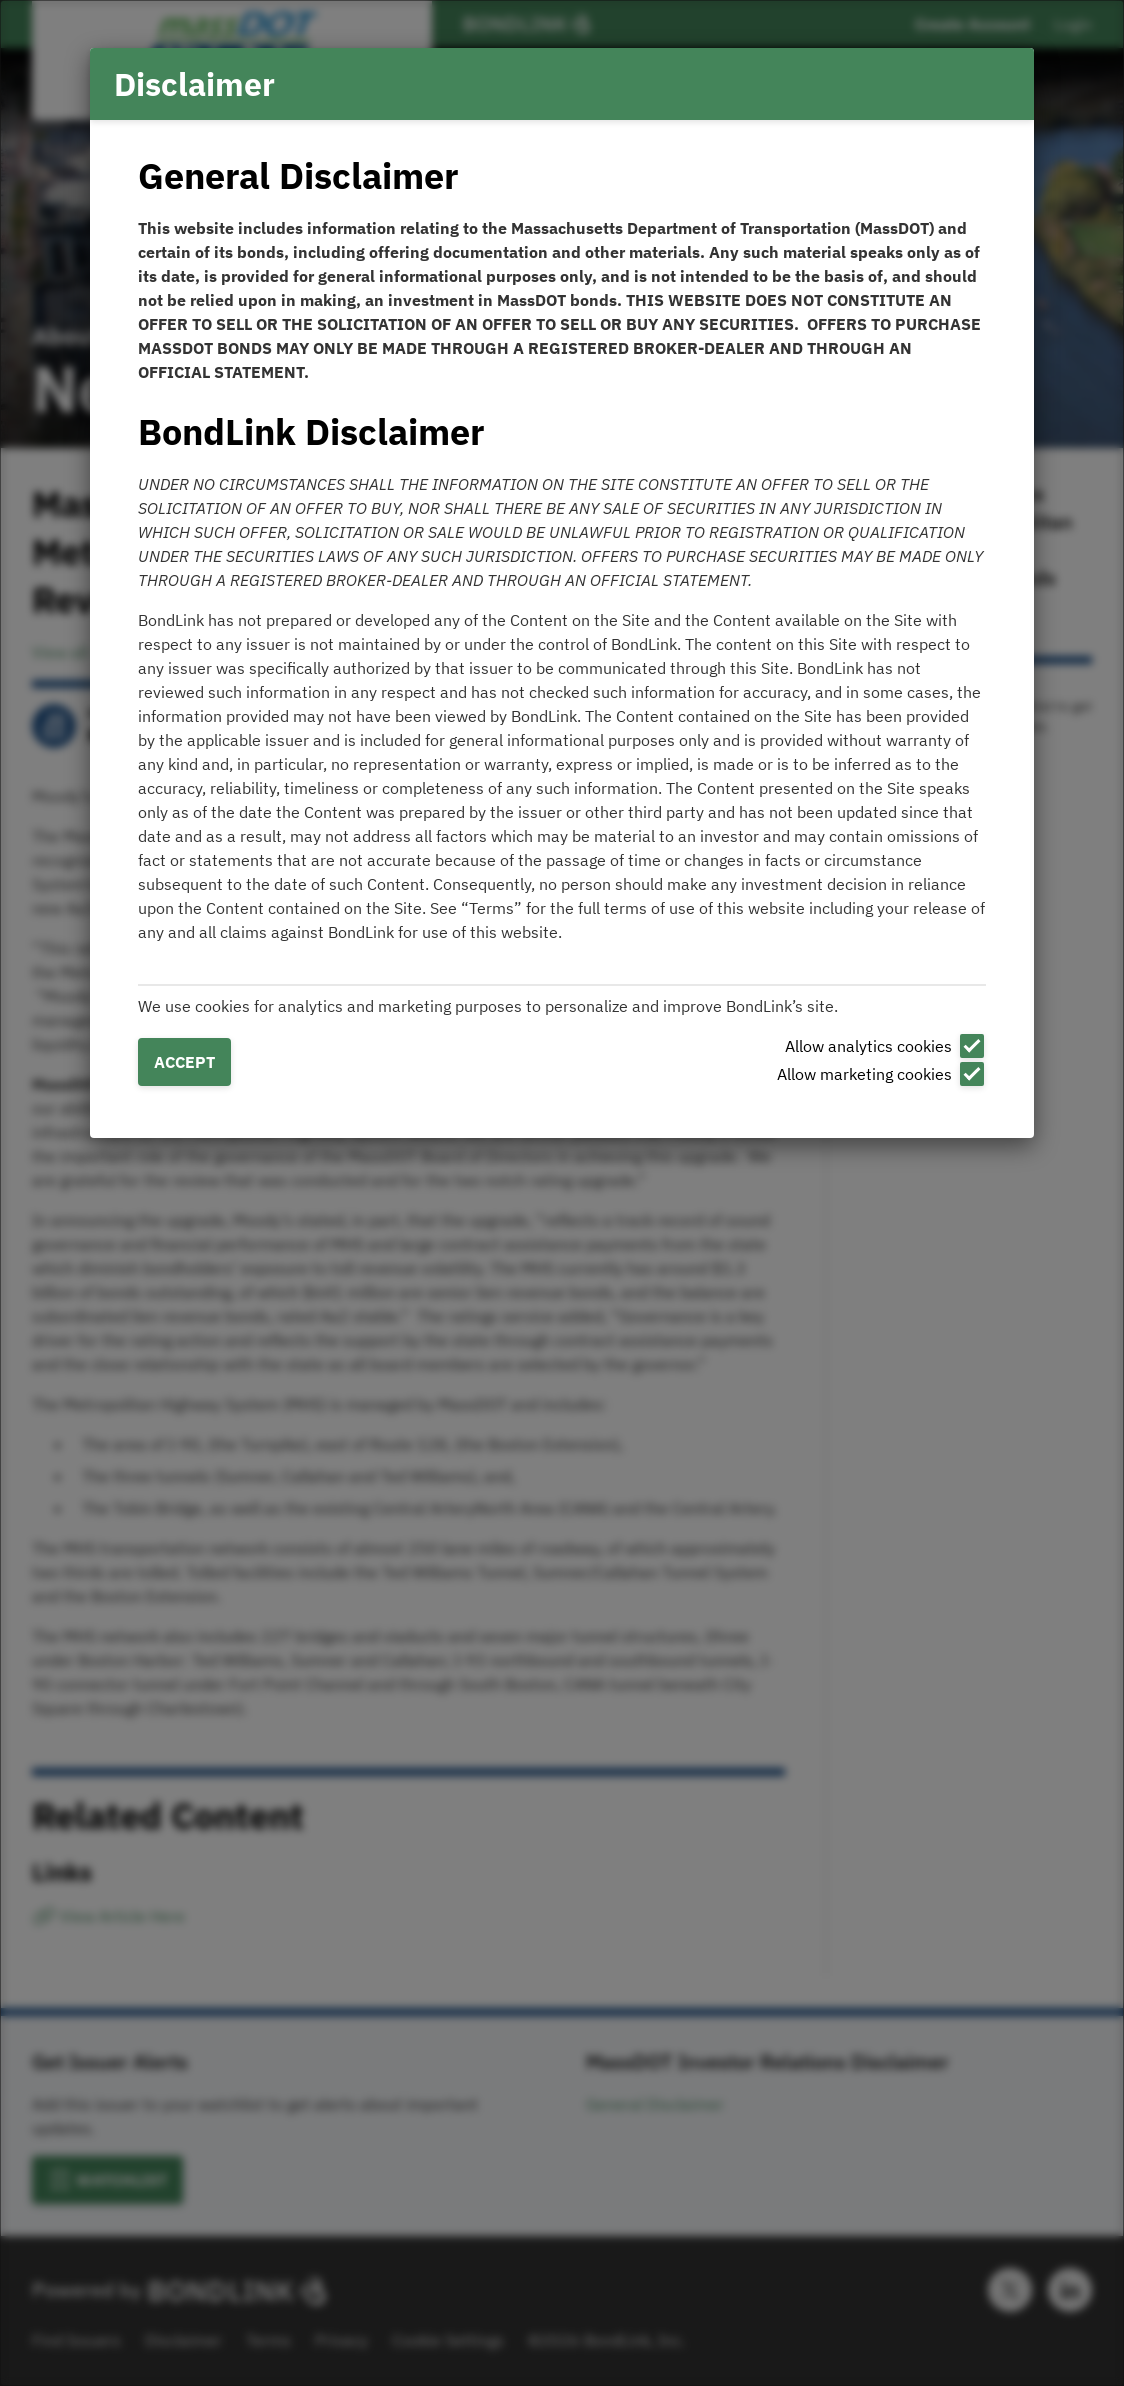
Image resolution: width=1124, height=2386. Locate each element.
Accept (184, 1062)
